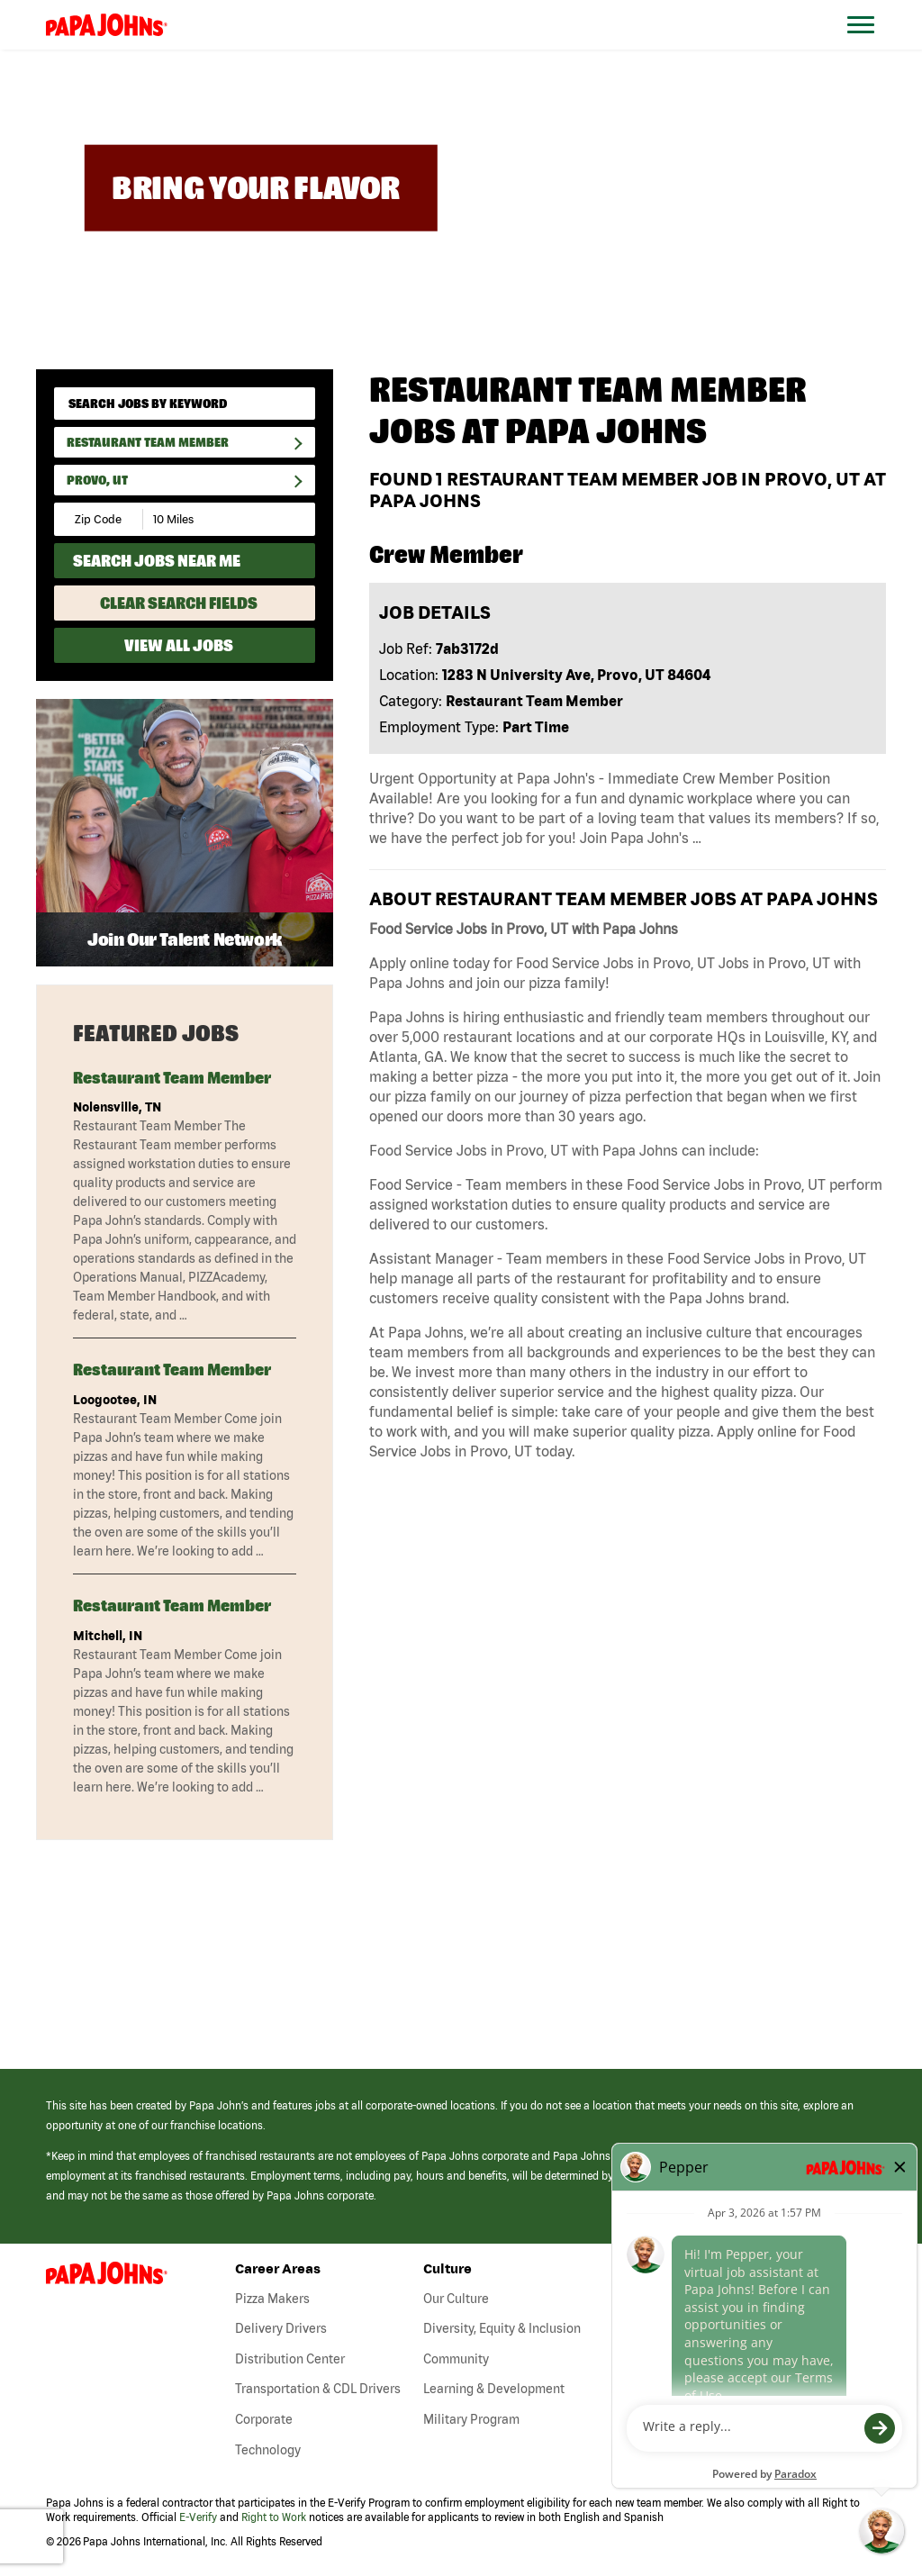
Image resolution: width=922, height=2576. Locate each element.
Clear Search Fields (179, 603)
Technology (268, 2450)
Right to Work (273, 2517)
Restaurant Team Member (148, 442)
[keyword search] (184, 403)
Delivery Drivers (281, 2328)
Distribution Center (290, 2359)
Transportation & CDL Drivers (318, 2388)
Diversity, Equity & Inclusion (502, 2328)
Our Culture (456, 2298)
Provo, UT (97, 480)
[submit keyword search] (295, 404)
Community (456, 2359)
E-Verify (198, 2517)
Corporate (264, 2419)
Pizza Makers (272, 2298)
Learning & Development (494, 2388)
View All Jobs (178, 645)
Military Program (471, 2419)
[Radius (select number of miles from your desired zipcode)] (205, 519)
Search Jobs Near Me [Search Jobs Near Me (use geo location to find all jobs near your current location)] (156, 560)
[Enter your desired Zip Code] (99, 519)
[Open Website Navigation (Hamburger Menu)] (870, 46)
